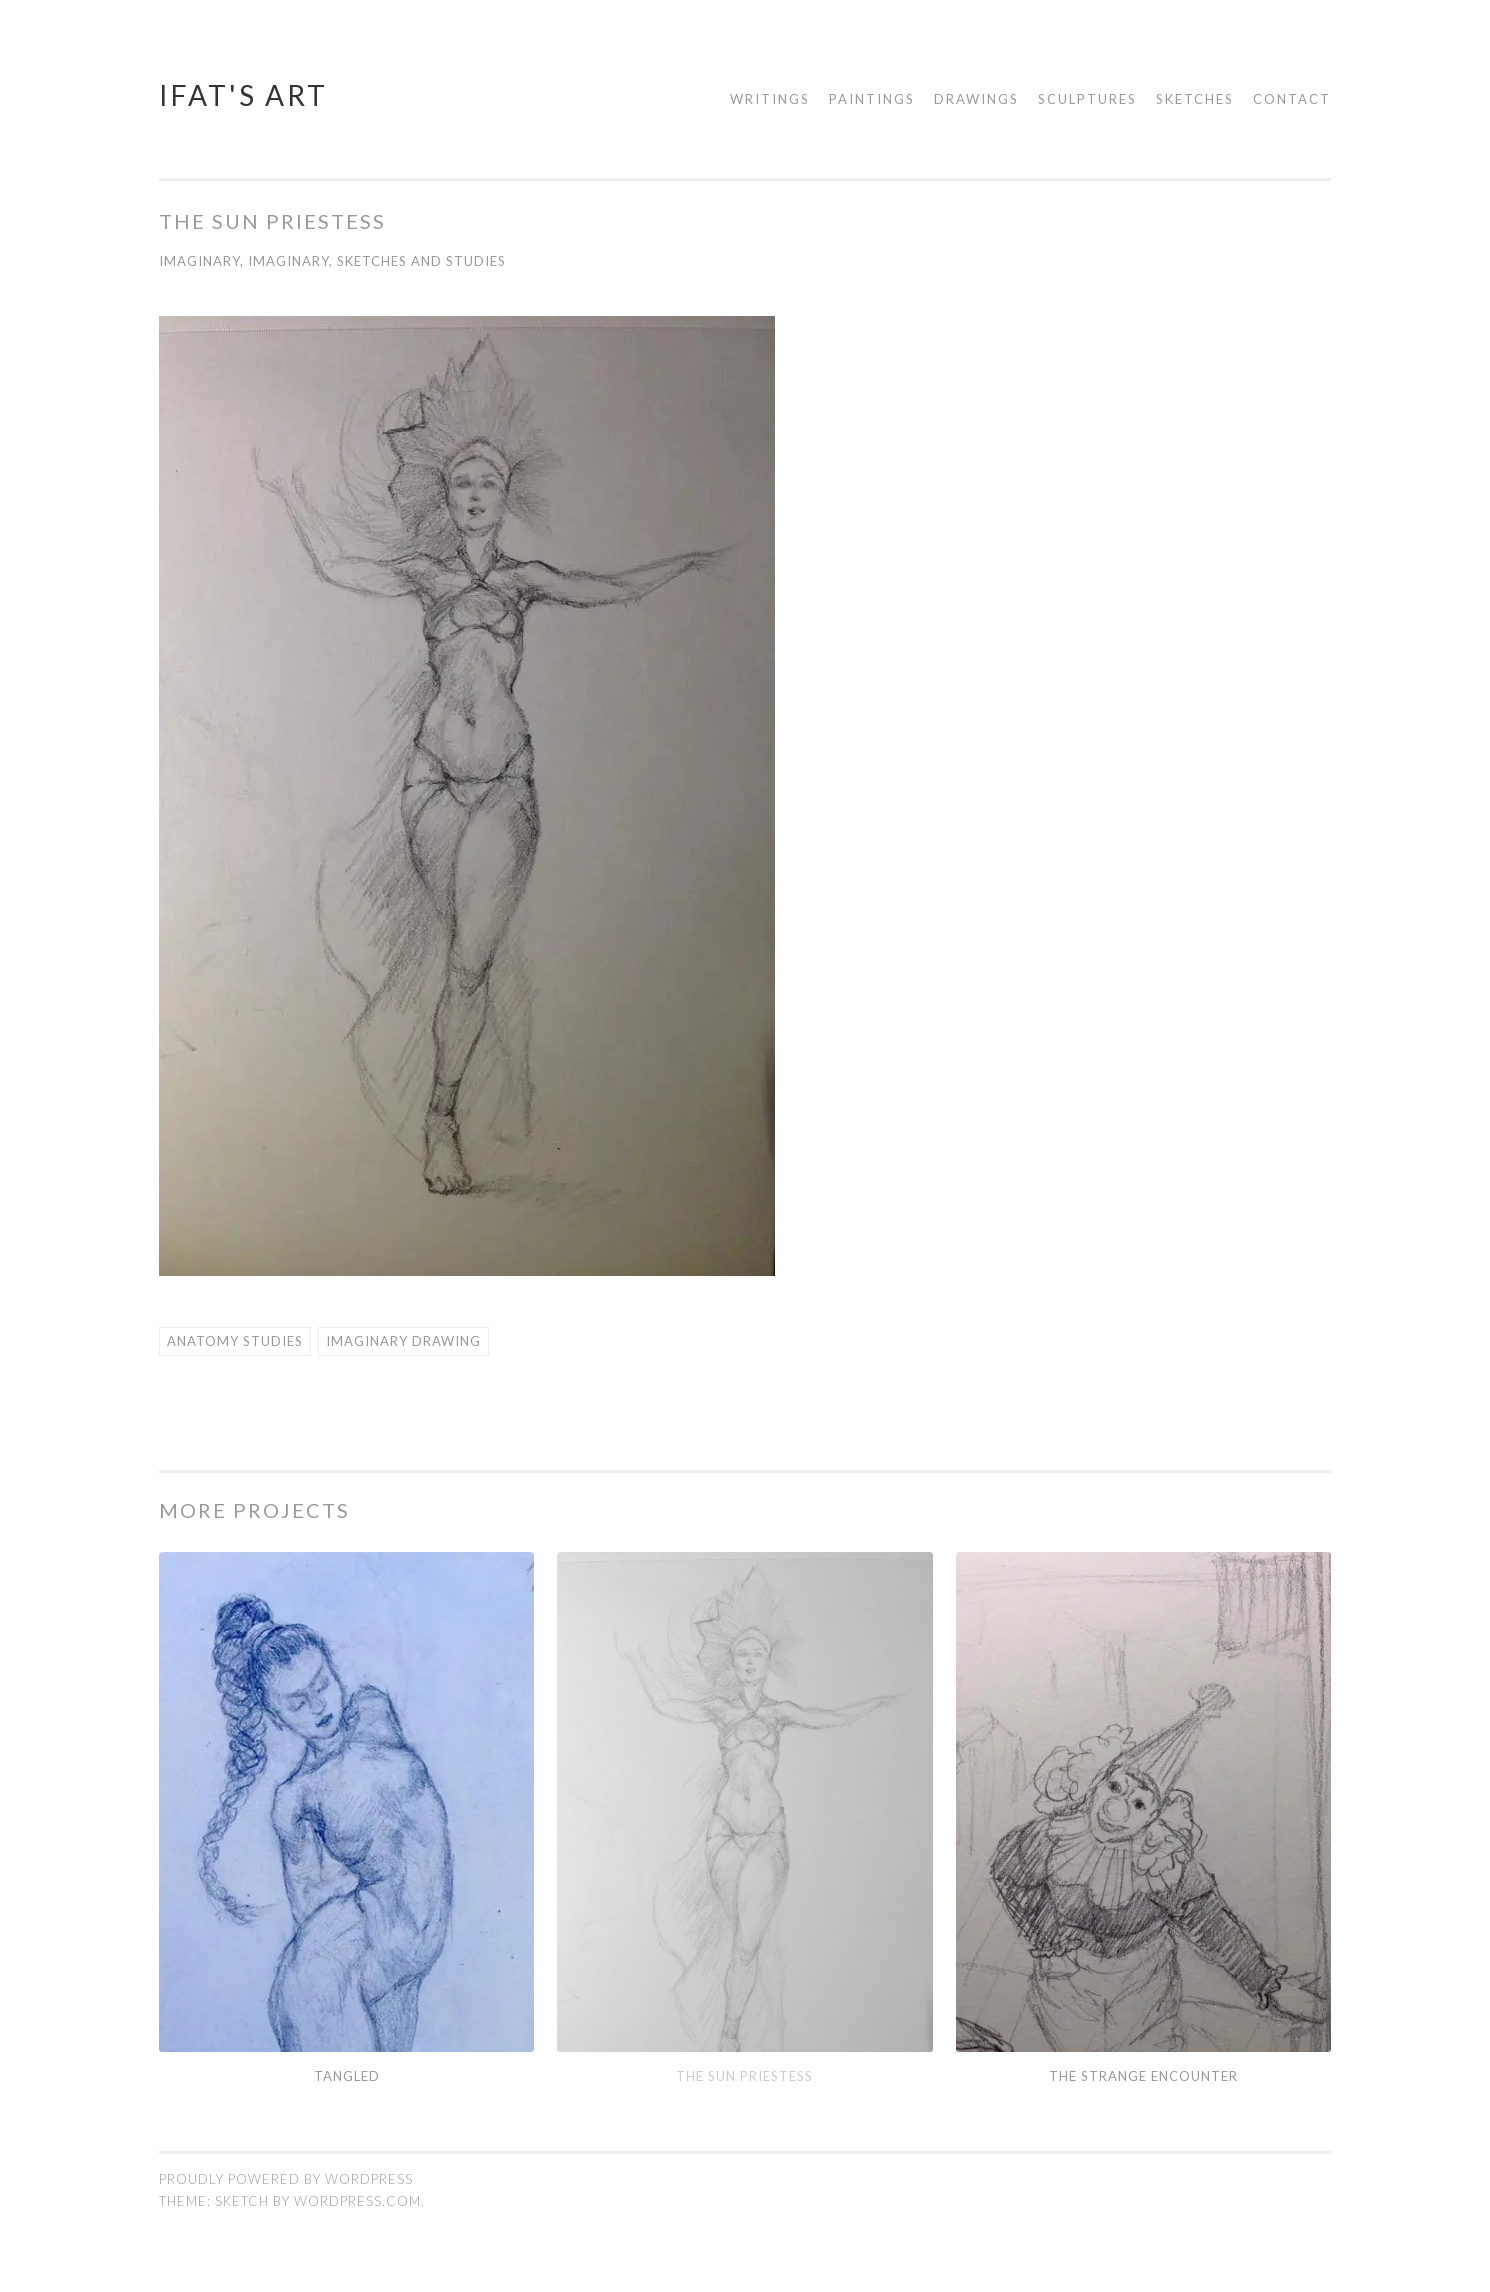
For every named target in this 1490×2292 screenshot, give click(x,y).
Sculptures (1087, 99)
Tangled (347, 2075)
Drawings (976, 99)
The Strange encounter (1143, 2075)
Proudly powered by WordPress (286, 2178)
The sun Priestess (744, 2075)
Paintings (872, 99)
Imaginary (199, 261)
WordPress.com (357, 2200)
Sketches (1195, 99)
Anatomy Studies (235, 1340)
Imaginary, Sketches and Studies (377, 261)
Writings (770, 99)
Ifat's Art (243, 95)
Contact (1292, 99)
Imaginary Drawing (403, 1340)
